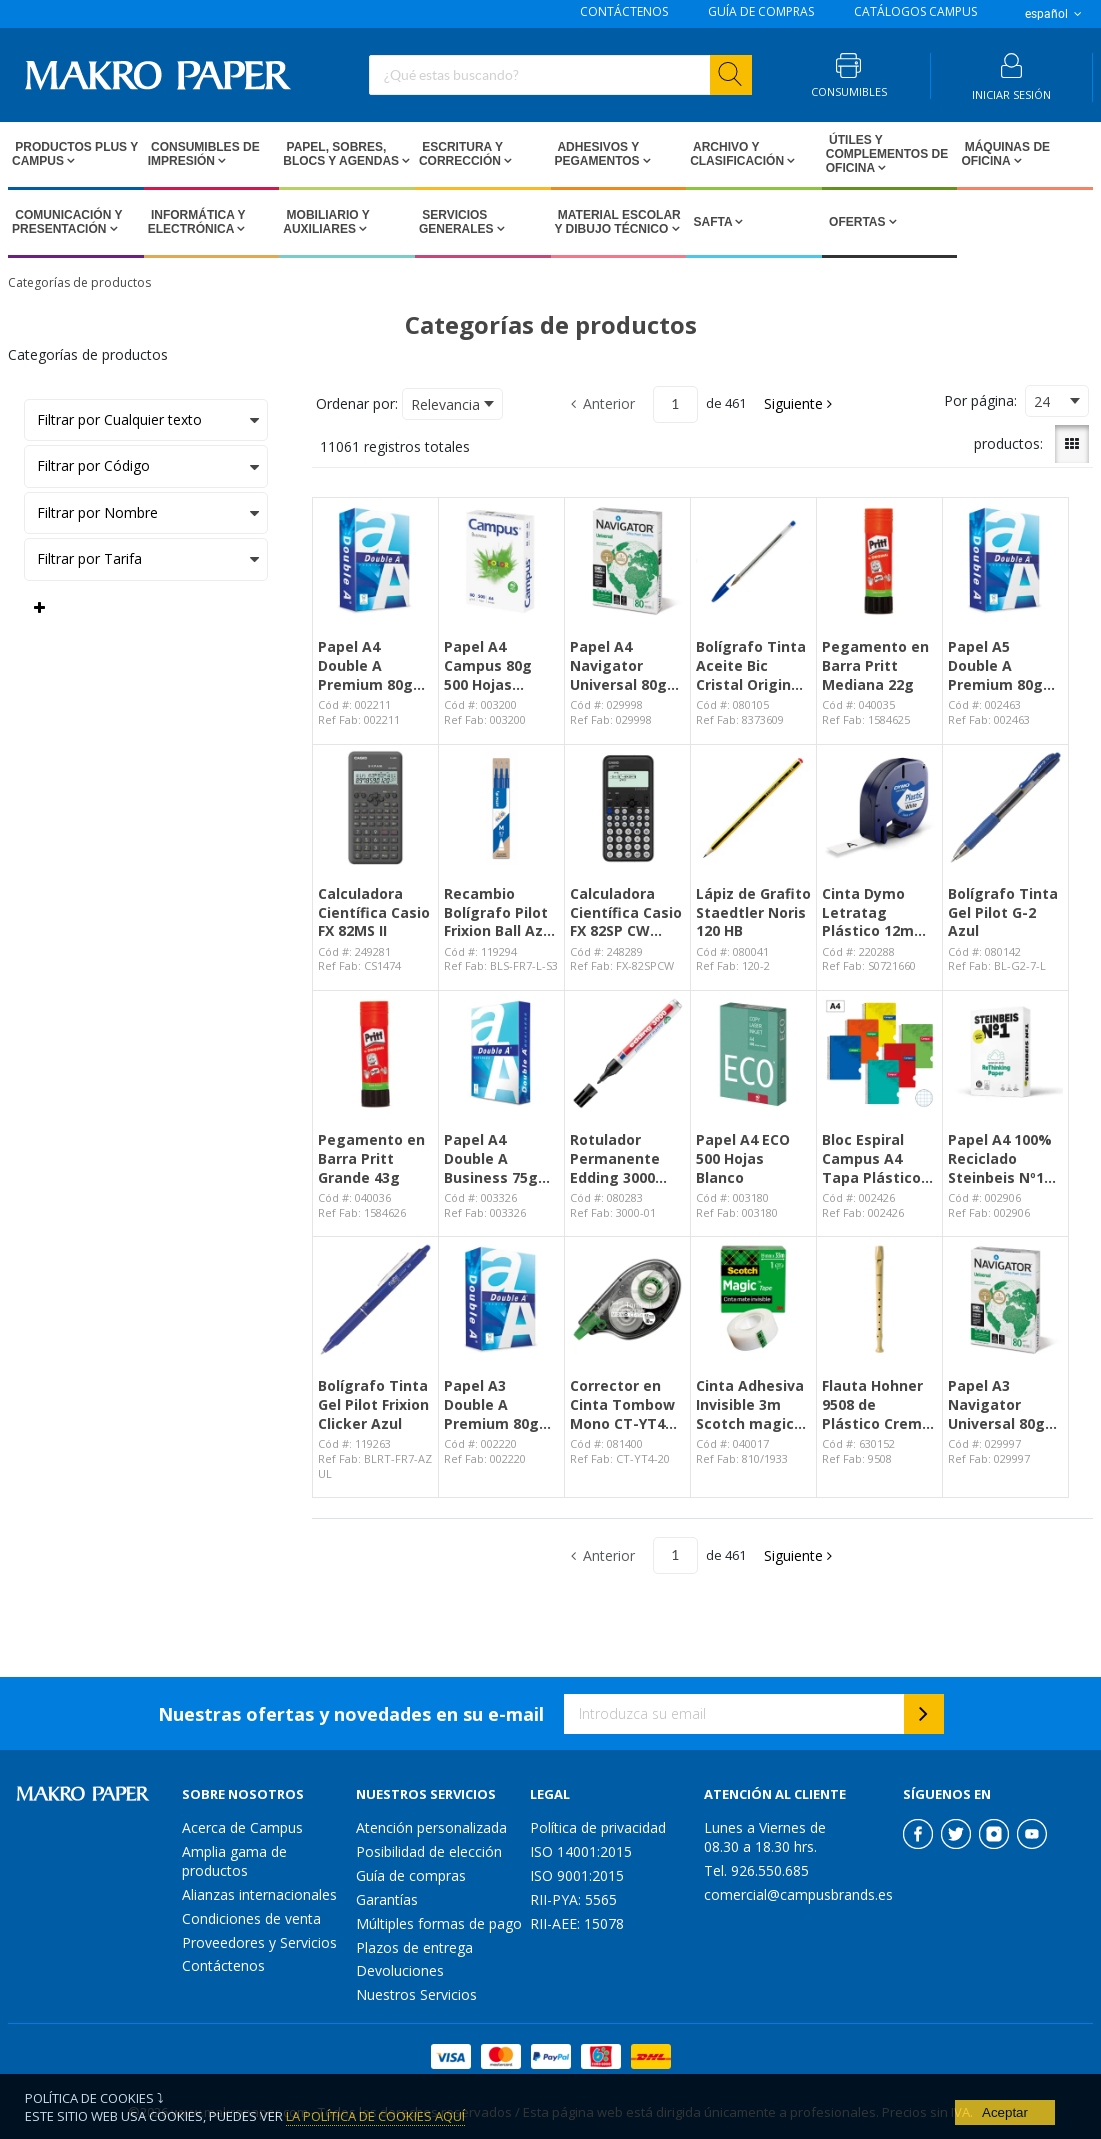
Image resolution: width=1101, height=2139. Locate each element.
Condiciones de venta (251, 1918)
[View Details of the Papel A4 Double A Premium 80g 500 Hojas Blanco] (375, 560)
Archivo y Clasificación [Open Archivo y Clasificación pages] (738, 154)
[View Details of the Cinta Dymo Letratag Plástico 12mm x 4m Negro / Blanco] (879, 807)
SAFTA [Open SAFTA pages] (712, 222)
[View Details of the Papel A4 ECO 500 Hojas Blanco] (753, 1053)
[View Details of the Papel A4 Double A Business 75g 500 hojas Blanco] (501, 1053)
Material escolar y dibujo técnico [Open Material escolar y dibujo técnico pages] (618, 222)
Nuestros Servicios (416, 1994)
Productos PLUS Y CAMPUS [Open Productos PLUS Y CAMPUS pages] (75, 154)
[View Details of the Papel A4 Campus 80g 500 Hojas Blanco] (501, 560)
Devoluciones (400, 1970)
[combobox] (560, 75)
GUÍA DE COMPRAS (761, 12)
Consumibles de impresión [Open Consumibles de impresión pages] (204, 154)
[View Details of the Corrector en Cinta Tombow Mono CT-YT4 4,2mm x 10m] (627, 1299)
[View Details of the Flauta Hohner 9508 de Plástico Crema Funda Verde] (879, 1299)
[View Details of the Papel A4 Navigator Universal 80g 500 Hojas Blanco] (627, 560)
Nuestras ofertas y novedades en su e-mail (351, 1714)
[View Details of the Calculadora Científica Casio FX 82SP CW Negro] (627, 807)
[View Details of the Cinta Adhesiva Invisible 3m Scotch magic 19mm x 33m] (753, 1299)
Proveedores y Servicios (259, 1942)
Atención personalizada (431, 1827)
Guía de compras (411, 1875)
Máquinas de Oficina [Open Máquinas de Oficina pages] (1005, 154)
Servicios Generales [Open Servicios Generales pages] (458, 222)
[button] (799, 404)
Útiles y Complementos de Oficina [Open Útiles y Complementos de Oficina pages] (887, 154)
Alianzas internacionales (259, 1894)
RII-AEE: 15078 (577, 1923)
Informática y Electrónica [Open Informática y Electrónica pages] (197, 222)
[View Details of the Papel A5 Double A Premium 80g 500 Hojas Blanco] (1005, 560)
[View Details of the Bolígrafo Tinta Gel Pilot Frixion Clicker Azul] (375, 1299)
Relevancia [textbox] (445, 404)
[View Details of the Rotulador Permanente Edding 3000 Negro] (627, 1053)
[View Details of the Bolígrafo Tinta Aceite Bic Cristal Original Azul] (753, 560)
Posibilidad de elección (429, 1851)
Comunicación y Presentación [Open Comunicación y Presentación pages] (67, 222)
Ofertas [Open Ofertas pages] (857, 222)
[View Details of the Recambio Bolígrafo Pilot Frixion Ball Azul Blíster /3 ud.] (501, 807)
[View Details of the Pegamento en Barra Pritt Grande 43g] (375, 1053)
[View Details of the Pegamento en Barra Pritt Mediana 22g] (879, 560)
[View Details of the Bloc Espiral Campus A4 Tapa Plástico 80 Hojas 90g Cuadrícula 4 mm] (879, 1053)
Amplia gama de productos (234, 1861)
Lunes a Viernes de (765, 1827)
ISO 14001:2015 (581, 1851)
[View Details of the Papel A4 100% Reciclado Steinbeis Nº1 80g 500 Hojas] (1005, 1053)
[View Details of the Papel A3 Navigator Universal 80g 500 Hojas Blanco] (1005, 1299)
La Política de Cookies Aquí (375, 2116)
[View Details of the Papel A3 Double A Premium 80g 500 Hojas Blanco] (501, 1299)
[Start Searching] (731, 75)
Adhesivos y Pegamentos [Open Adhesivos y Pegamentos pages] (599, 154)
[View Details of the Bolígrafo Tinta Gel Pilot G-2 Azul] (1005, 807)
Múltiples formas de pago (439, 1923)
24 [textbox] (1042, 401)
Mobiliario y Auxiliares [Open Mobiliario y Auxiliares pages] (326, 222)
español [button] (1055, 14)
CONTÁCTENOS (624, 12)
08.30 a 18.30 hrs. (760, 1846)
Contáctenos (223, 1965)
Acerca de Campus (242, 1827)
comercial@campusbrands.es (798, 1894)
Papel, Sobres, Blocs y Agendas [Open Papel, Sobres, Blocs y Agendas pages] (342, 154)
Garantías (387, 1899)
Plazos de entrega (414, 1947)
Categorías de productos (79, 282)
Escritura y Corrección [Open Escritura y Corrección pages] (461, 154)
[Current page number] (675, 404)
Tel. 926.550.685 (756, 1870)
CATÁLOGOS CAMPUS (915, 12)
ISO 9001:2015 (577, 1875)
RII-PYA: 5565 (573, 1899)
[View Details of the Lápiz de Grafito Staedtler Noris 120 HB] (753, 807)
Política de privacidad (598, 1827)
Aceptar (1005, 2112)
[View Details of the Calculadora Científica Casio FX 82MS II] (375, 807)
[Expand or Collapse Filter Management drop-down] (39, 608)
